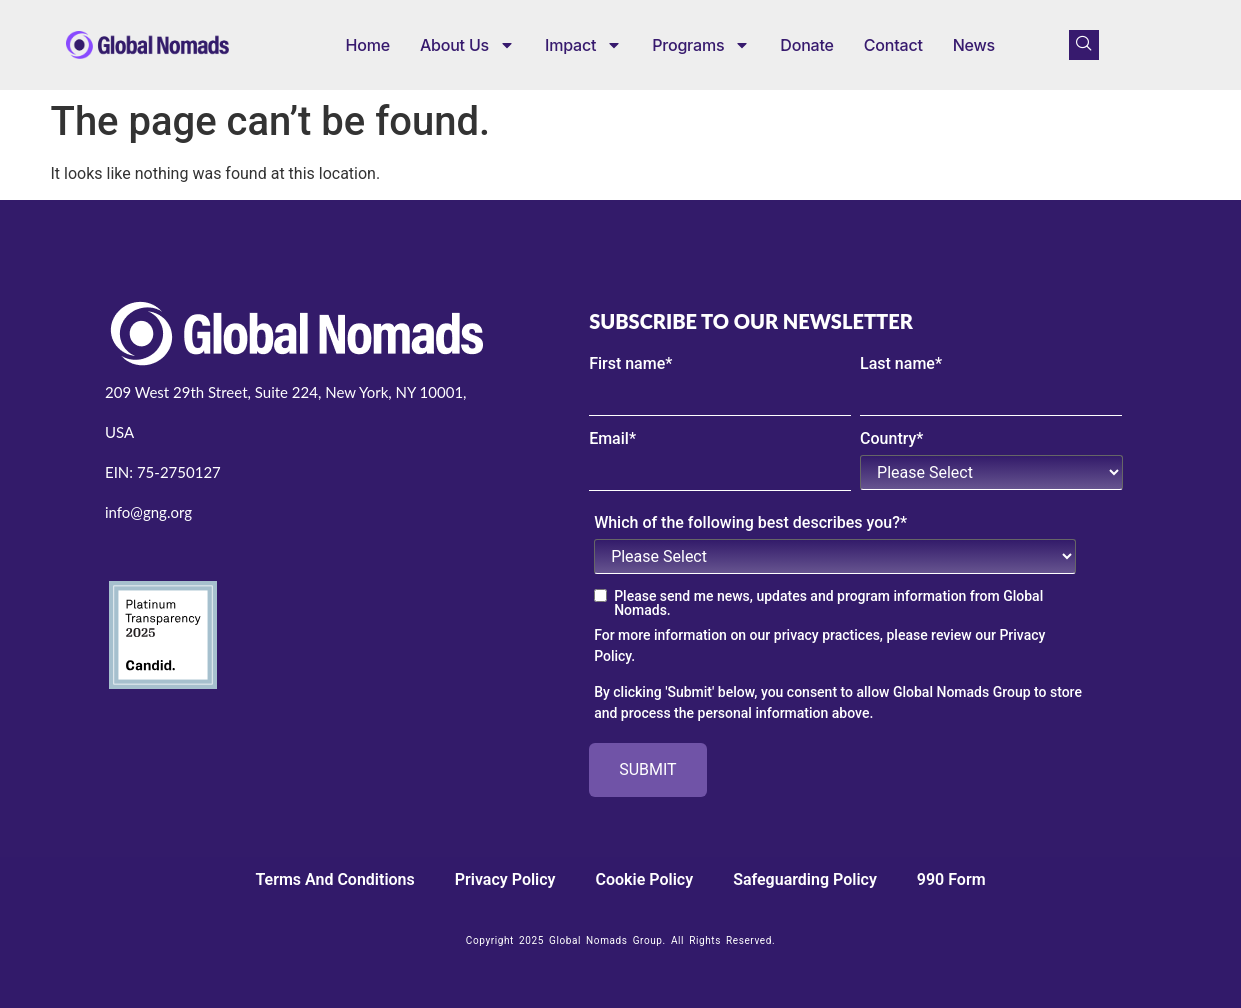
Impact (583, 45)
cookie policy (645, 879)
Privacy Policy (505, 879)
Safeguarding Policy (805, 879)
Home (368, 45)
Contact (893, 45)
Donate (806, 45)
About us (467, 45)
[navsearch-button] (1084, 45)
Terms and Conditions (334, 879)
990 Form (951, 879)
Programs (701, 45)
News (974, 45)
